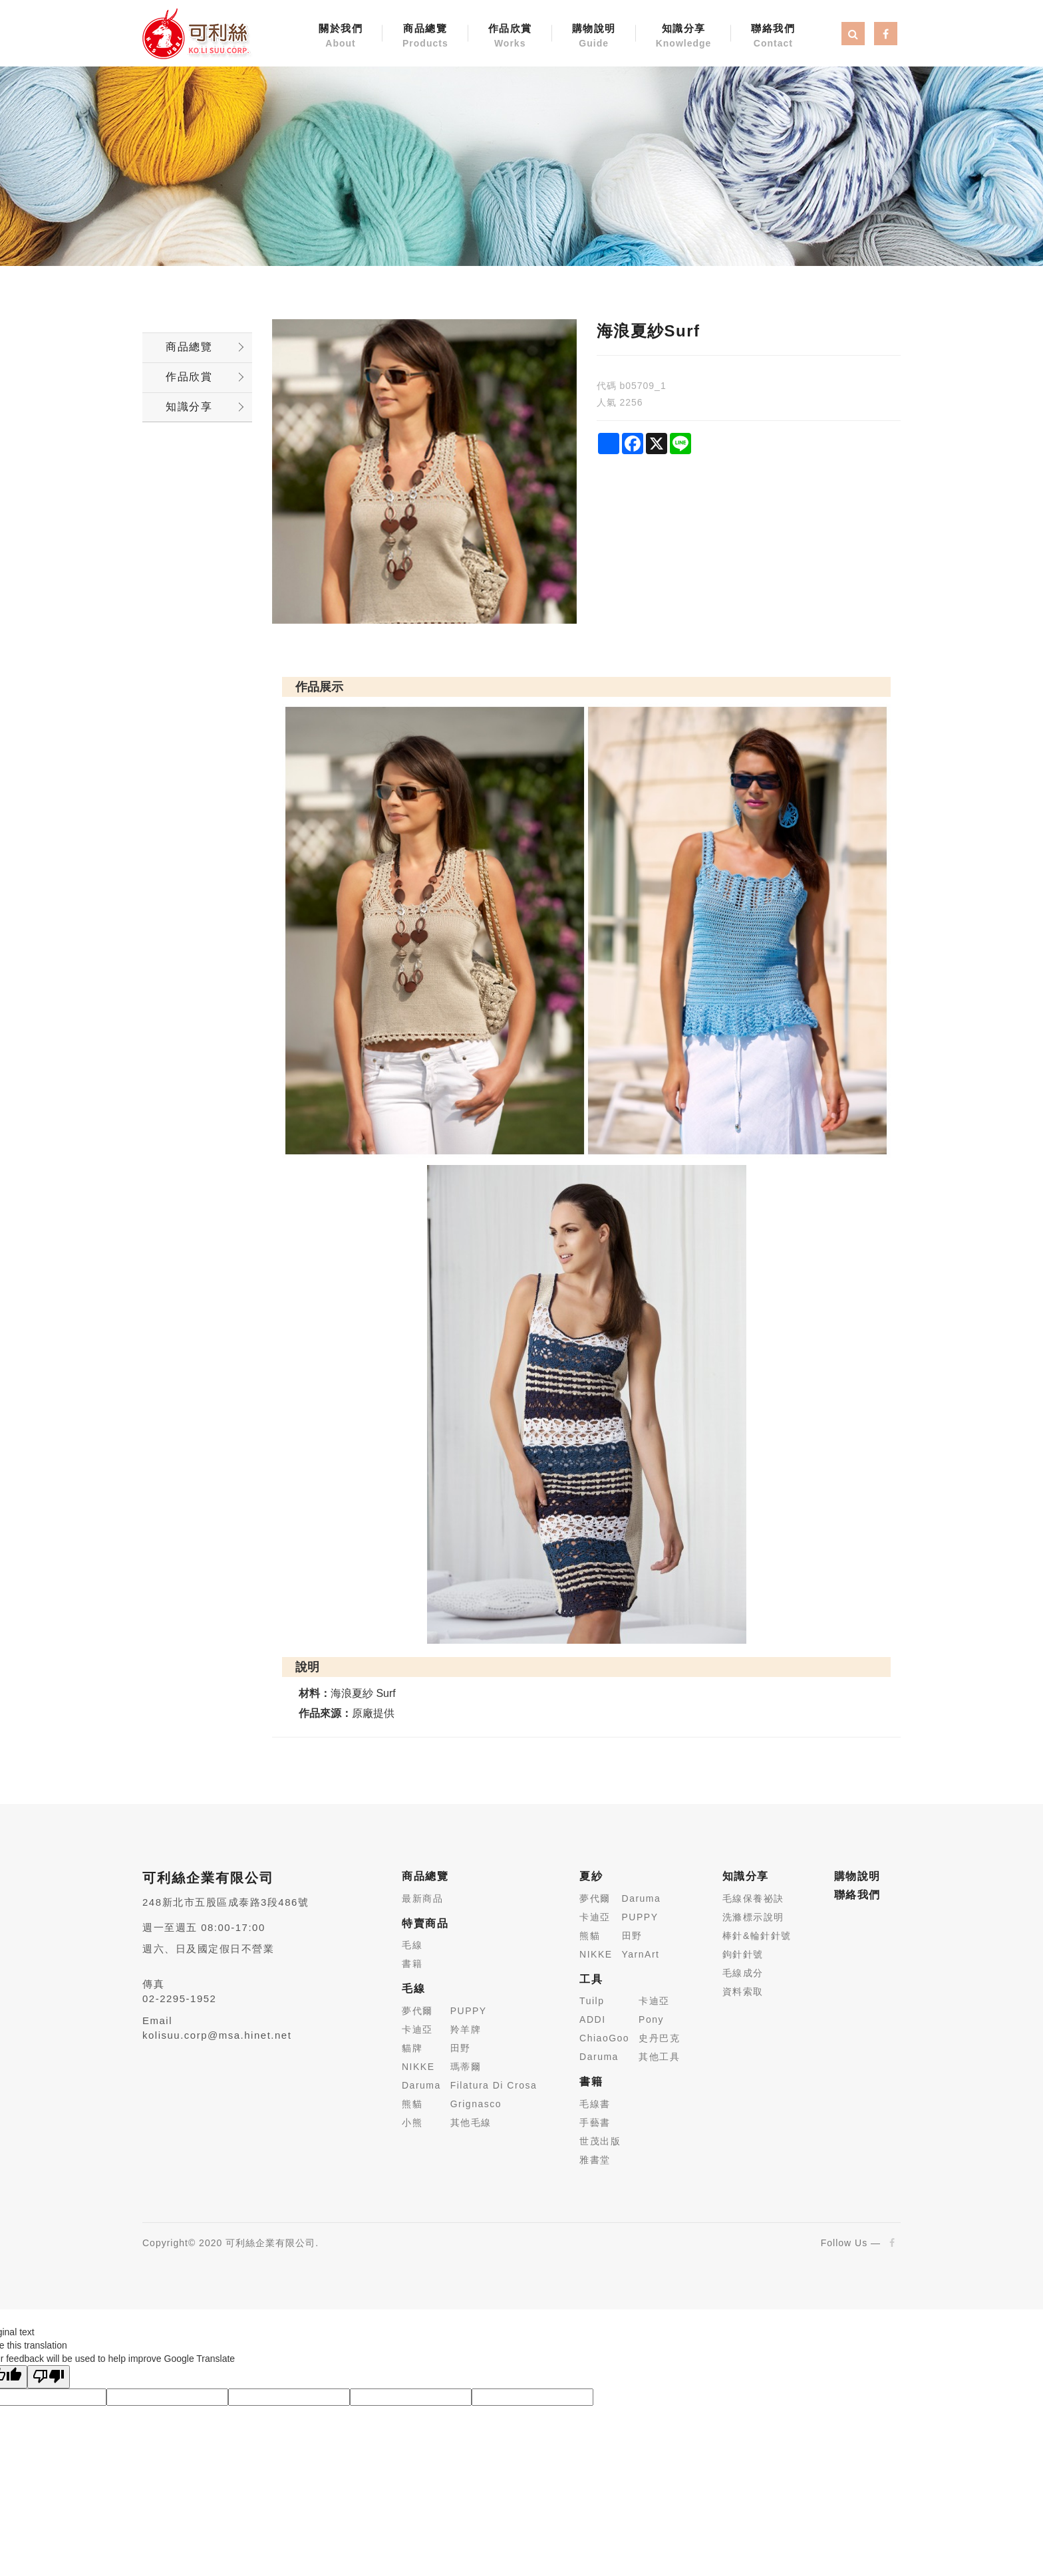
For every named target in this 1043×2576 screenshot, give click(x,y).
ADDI (592, 2019)
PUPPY (468, 2010)
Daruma (421, 2085)
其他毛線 (471, 2122)
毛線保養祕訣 (753, 1898)
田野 (460, 2048)
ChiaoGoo (604, 2038)
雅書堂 (595, 2159)
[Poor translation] (48, 2376)
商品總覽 (425, 37)
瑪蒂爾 (466, 2066)
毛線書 (595, 2104)
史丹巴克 (659, 2038)
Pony (651, 2019)
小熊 (412, 2122)
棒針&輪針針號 (757, 1935)
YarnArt (641, 1954)
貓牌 (412, 2048)
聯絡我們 (773, 37)
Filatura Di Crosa (493, 2085)
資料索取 (743, 1991)
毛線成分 (743, 1973)
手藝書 (595, 2122)
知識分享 (684, 37)
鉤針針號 (743, 1954)
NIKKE (418, 2066)
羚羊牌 (466, 2029)
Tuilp (591, 2001)
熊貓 (412, 2104)
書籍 (412, 1963)
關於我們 (341, 37)
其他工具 (659, 2056)
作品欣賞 (510, 37)
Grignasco (476, 2104)
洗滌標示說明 (753, 1917)
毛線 (412, 1945)
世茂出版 (600, 2141)
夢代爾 (417, 2010)
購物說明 (594, 37)
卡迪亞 (417, 2029)
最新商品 (422, 1898)
